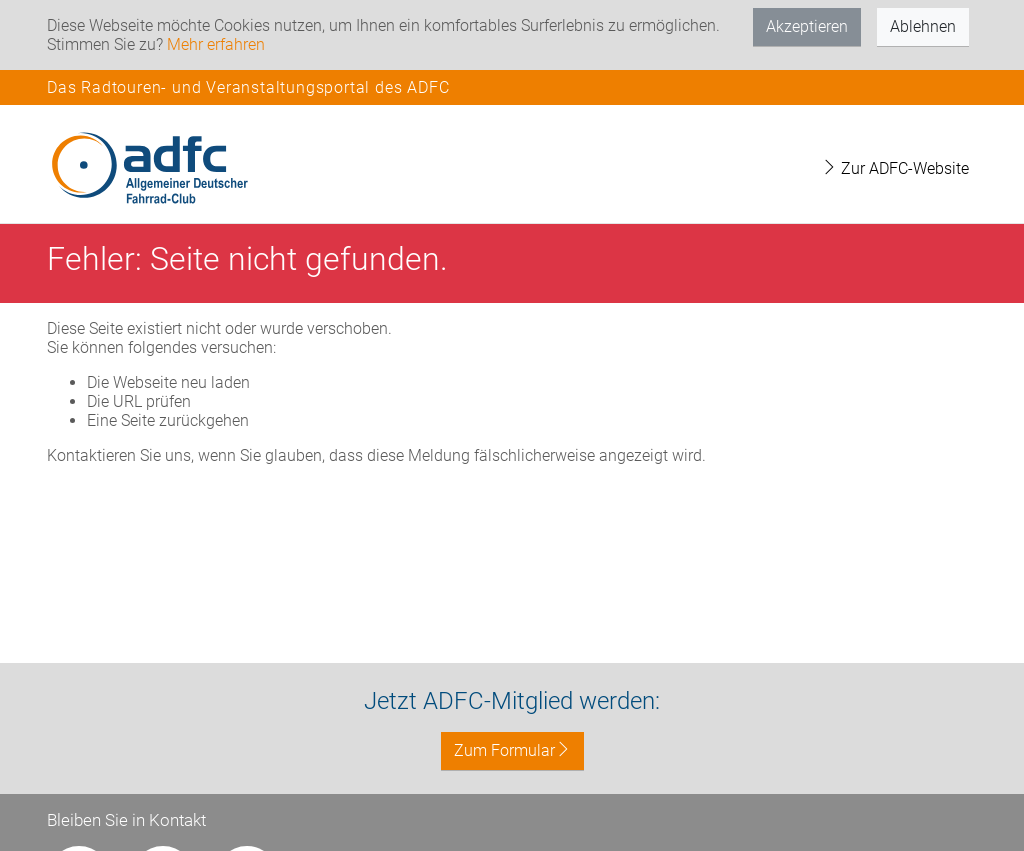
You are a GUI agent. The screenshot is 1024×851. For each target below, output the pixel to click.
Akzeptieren (807, 26)
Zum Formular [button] (512, 750)
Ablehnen (923, 26)
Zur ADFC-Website (895, 168)
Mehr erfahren (216, 44)
